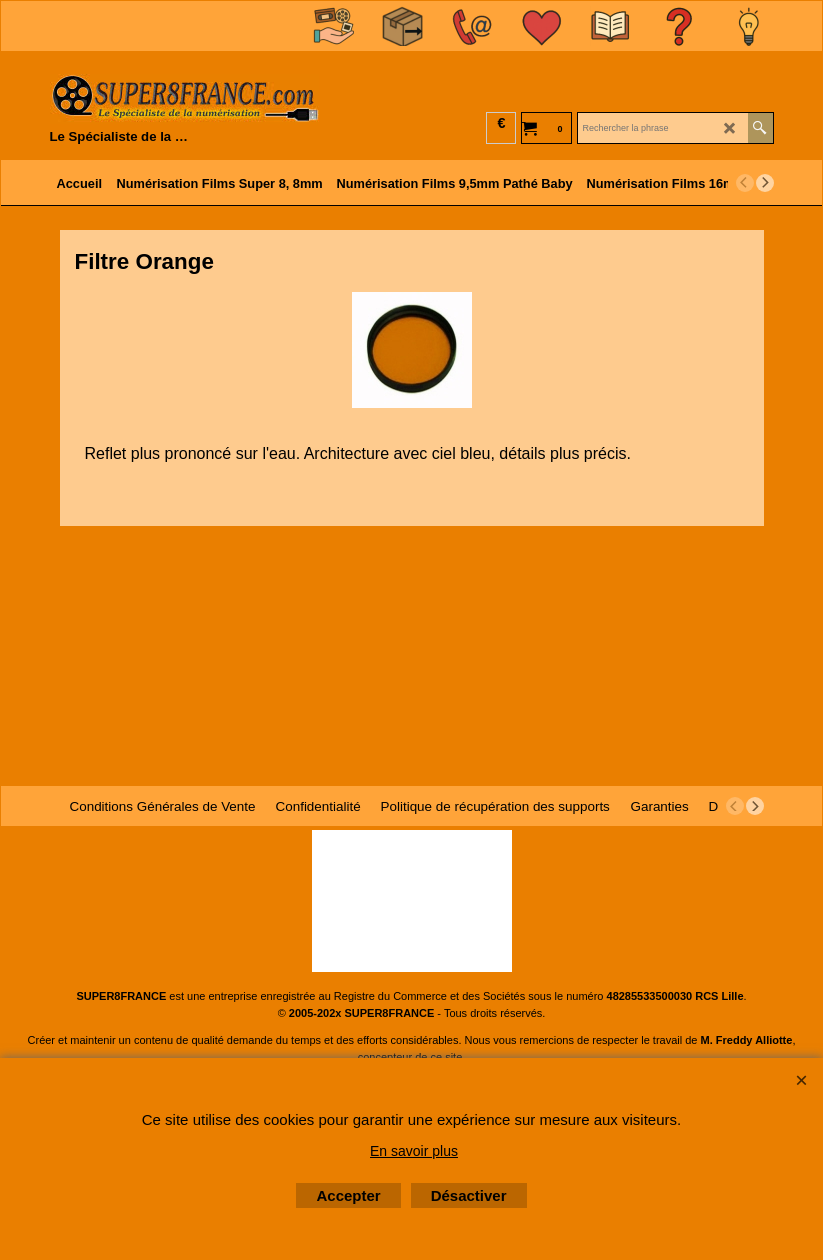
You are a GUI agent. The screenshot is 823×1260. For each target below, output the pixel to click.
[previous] (745, 183)
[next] (765, 183)
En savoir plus (414, 1151)
